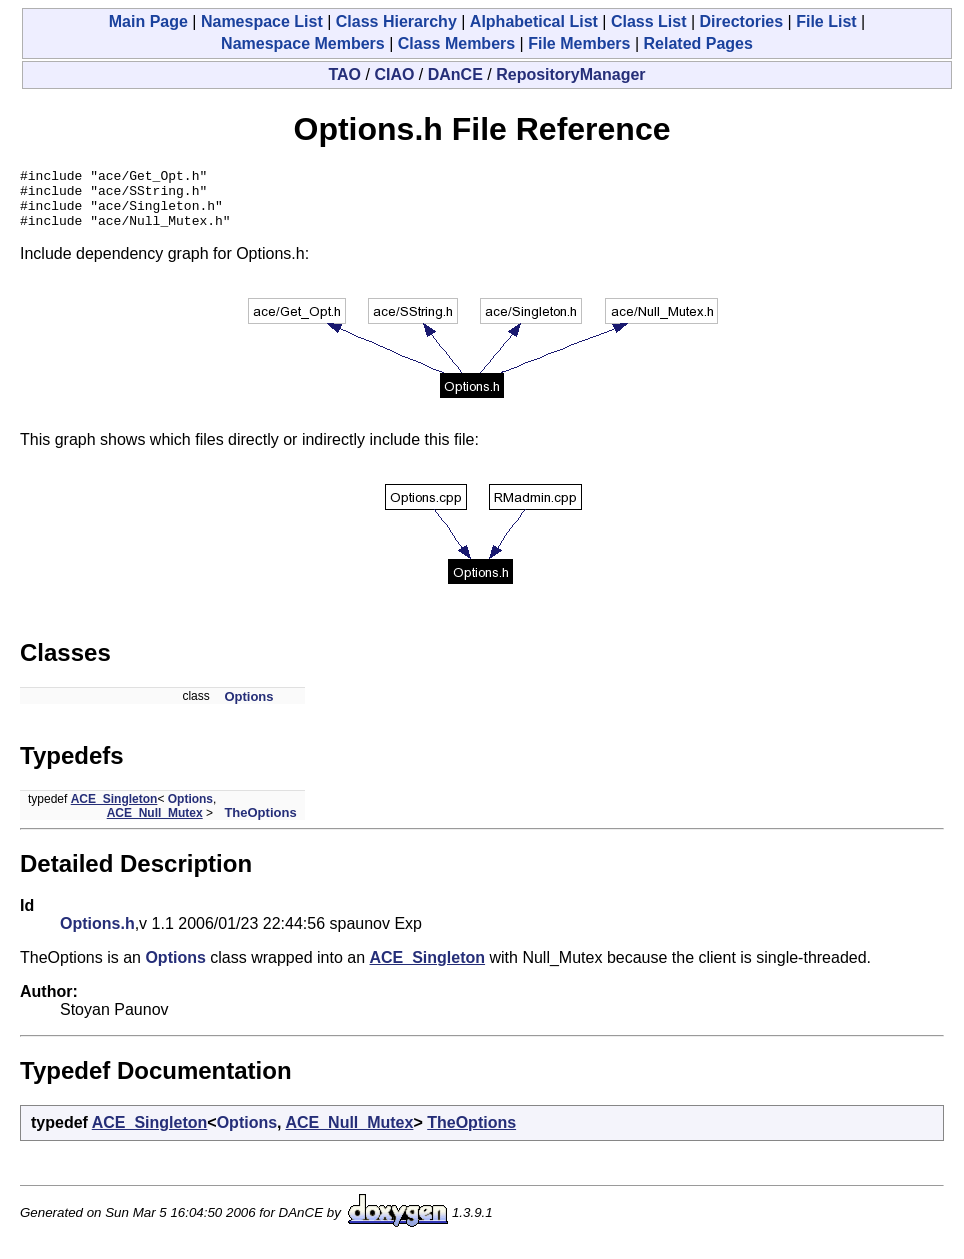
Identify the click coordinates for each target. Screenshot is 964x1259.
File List (826, 21)
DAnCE (455, 74)
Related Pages (698, 43)
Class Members (456, 43)
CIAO (394, 74)
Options (248, 708)
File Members (579, 43)
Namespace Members (303, 43)
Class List (649, 21)
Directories (742, 21)
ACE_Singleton (114, 811)
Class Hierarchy (396, 21)
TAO (344, 74)
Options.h (97, 935)
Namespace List (262, 21)
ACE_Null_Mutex (155, 825)
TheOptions (260, 824)
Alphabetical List (534, 21)
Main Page (148, 21)
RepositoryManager (570, 74)
